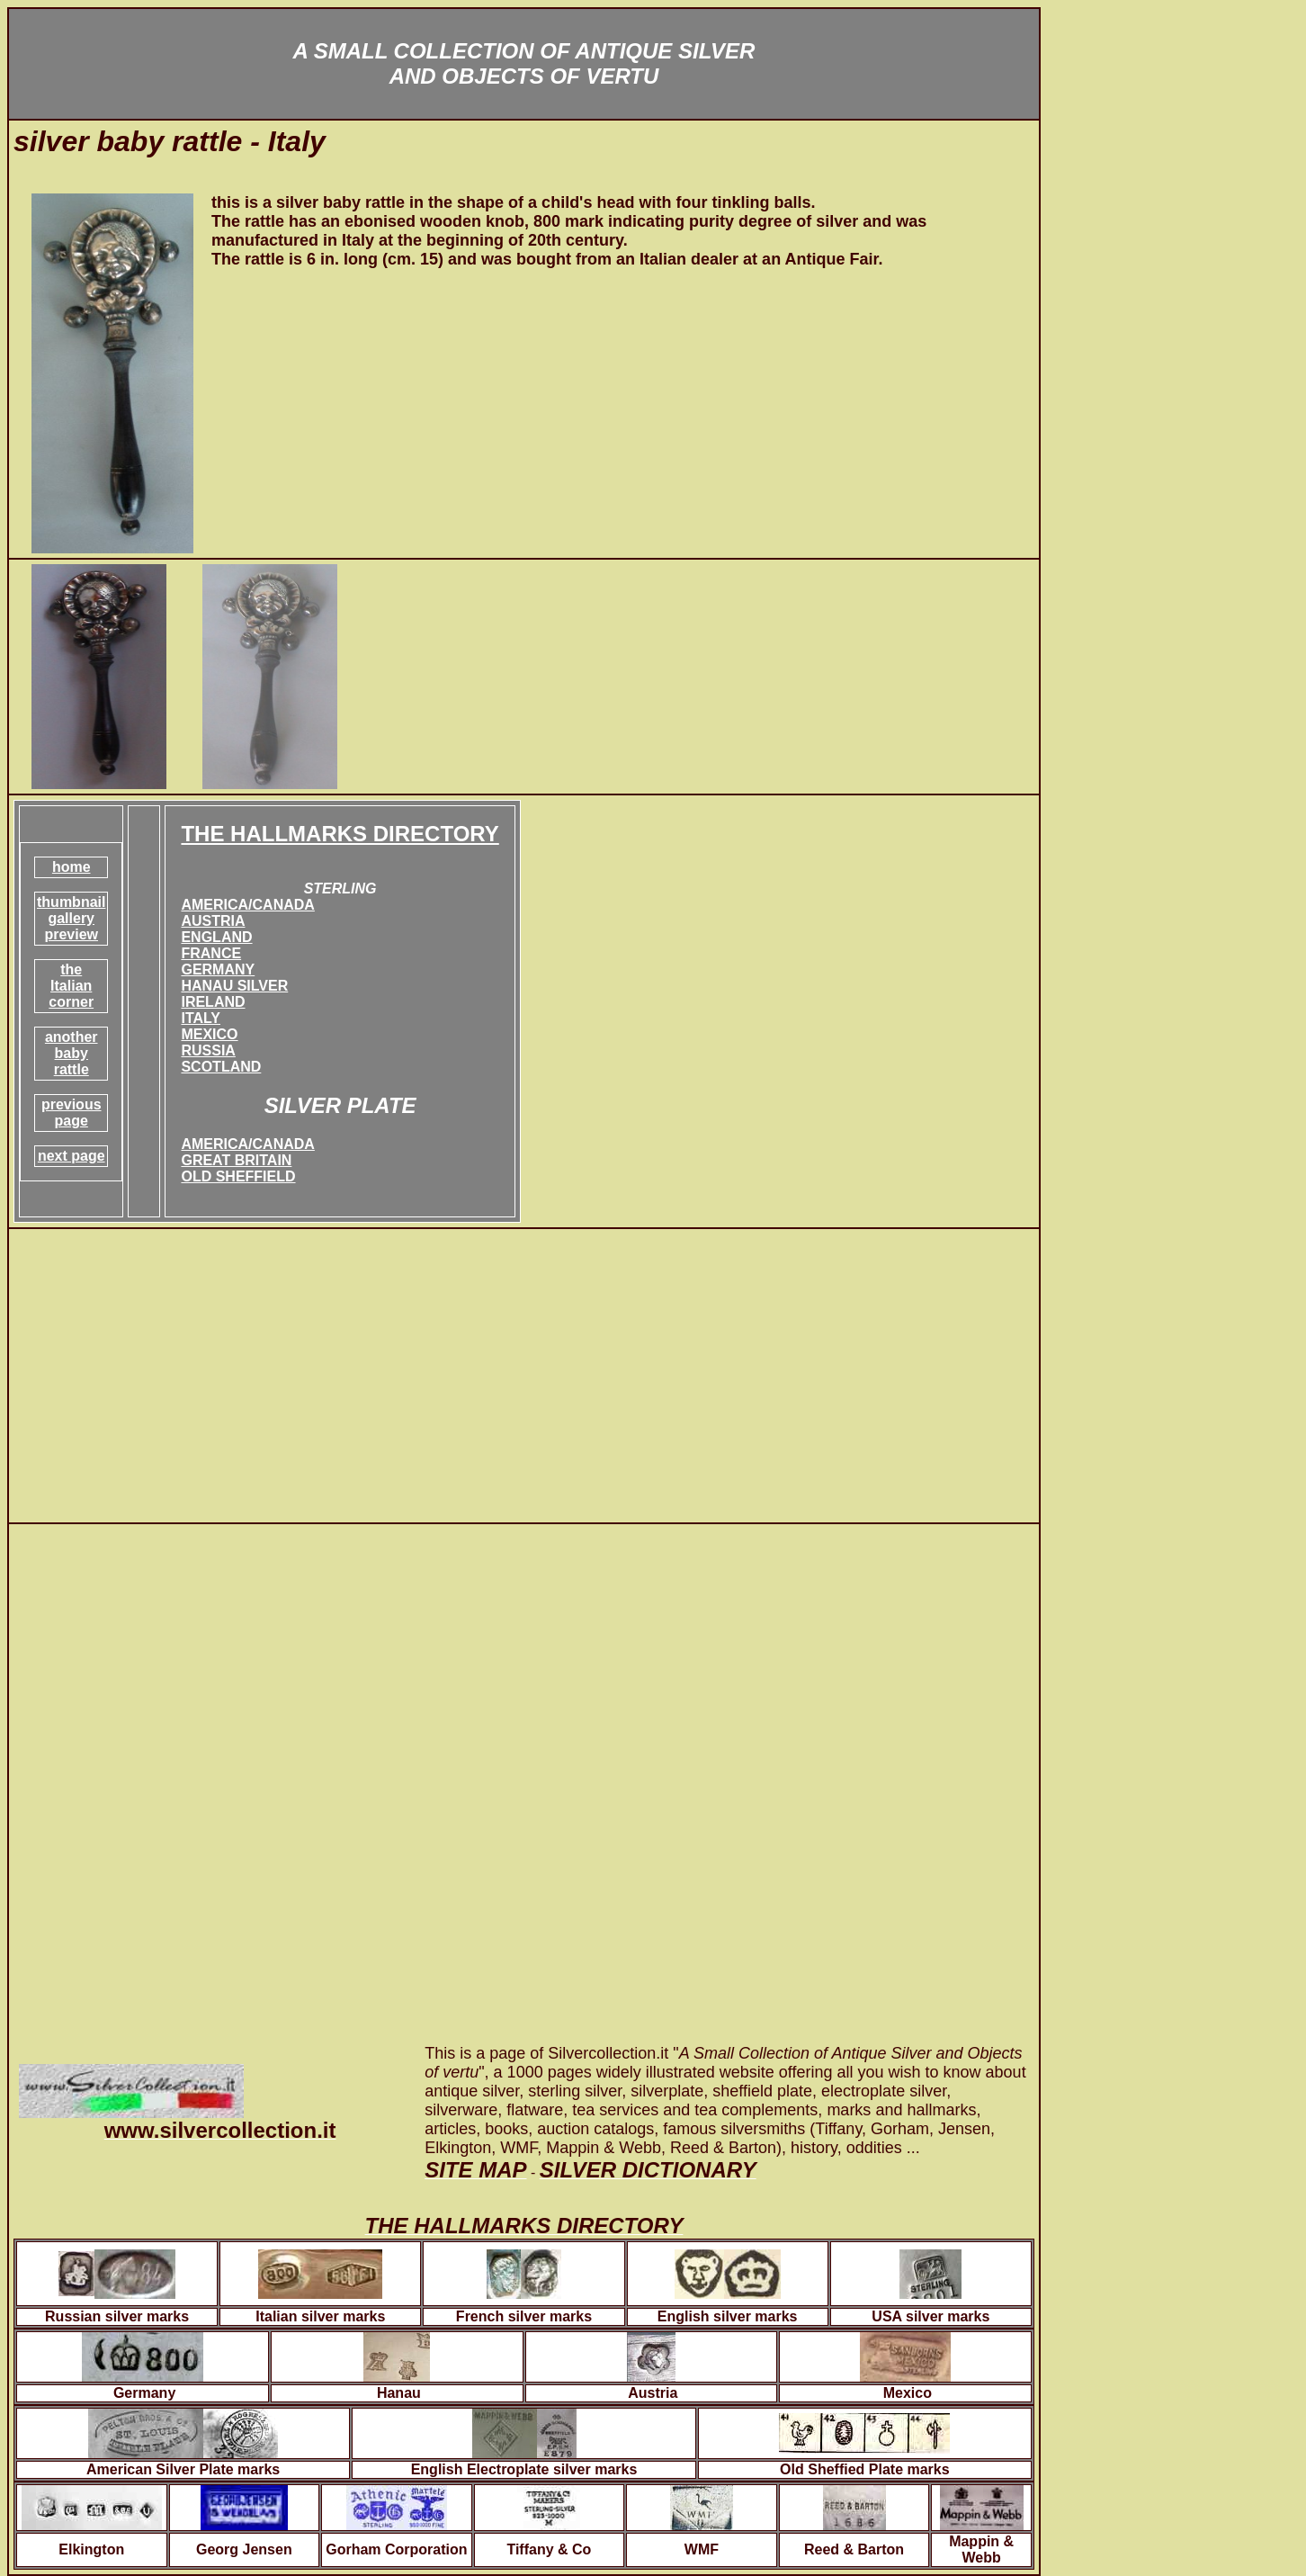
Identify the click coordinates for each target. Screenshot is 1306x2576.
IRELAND (213, 1002)
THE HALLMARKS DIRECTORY (339, 833)
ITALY (200, 1018)
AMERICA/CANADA (247, 904)
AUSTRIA (213, 921)
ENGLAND (216, 937)
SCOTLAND (221, 1066)
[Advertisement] (523, 1376)
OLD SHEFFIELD (238, 1176)
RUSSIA (208, 1050)
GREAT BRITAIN (236, 1160)
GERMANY (218, 969)
